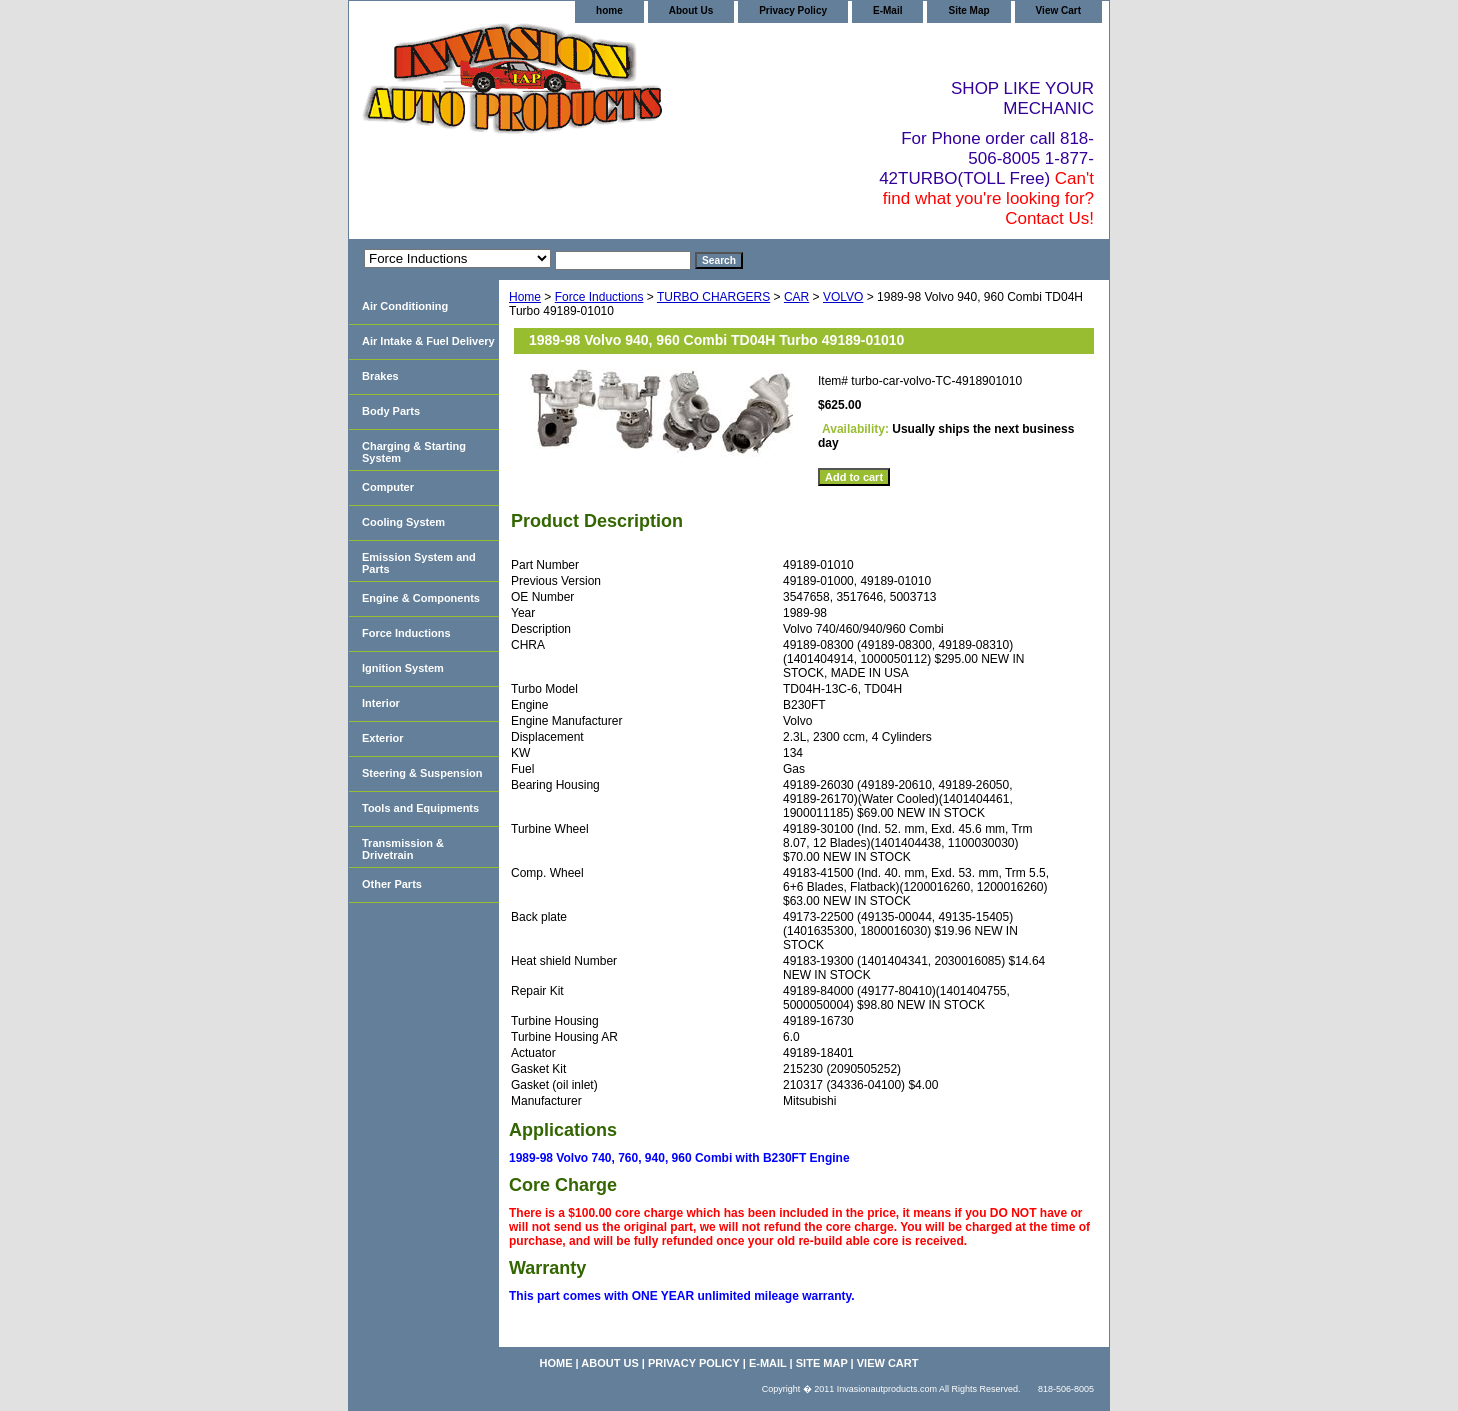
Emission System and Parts (419, 563)
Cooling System (403, 522)
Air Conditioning (405, 306)
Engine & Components (421, 598)
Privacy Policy (793, 10)
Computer (388, 487)
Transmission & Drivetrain (403, 849)
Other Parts (392, 884)
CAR (796, 297)
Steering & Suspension (422, 773)
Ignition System (403, 668)
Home (525, 297)
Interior (381, 703)
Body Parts (391, 411)
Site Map (968, 10)
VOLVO (843, 297)
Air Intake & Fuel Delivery (428, 341)
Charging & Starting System (414, 452)
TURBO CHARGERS (713, 297)
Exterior (383, 738)
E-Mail (887, 10)
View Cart (1058, 10)
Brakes (380, 376)
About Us (691, 10)
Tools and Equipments (420, 808)
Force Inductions (599, 297)
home (609, 10)
